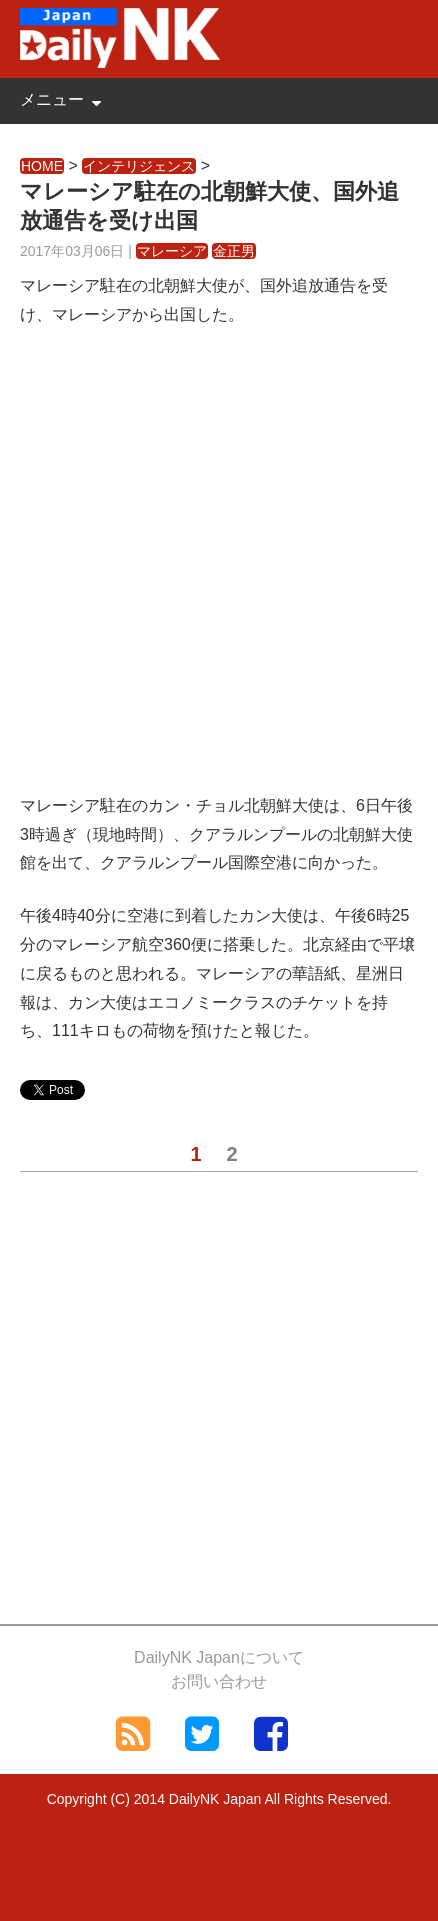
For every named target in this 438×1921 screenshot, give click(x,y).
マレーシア (172, 251)
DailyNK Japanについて (219, 1657)
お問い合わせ (219, 1681)
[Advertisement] (219, 573)
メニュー (52, 99)
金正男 (234, 251)
